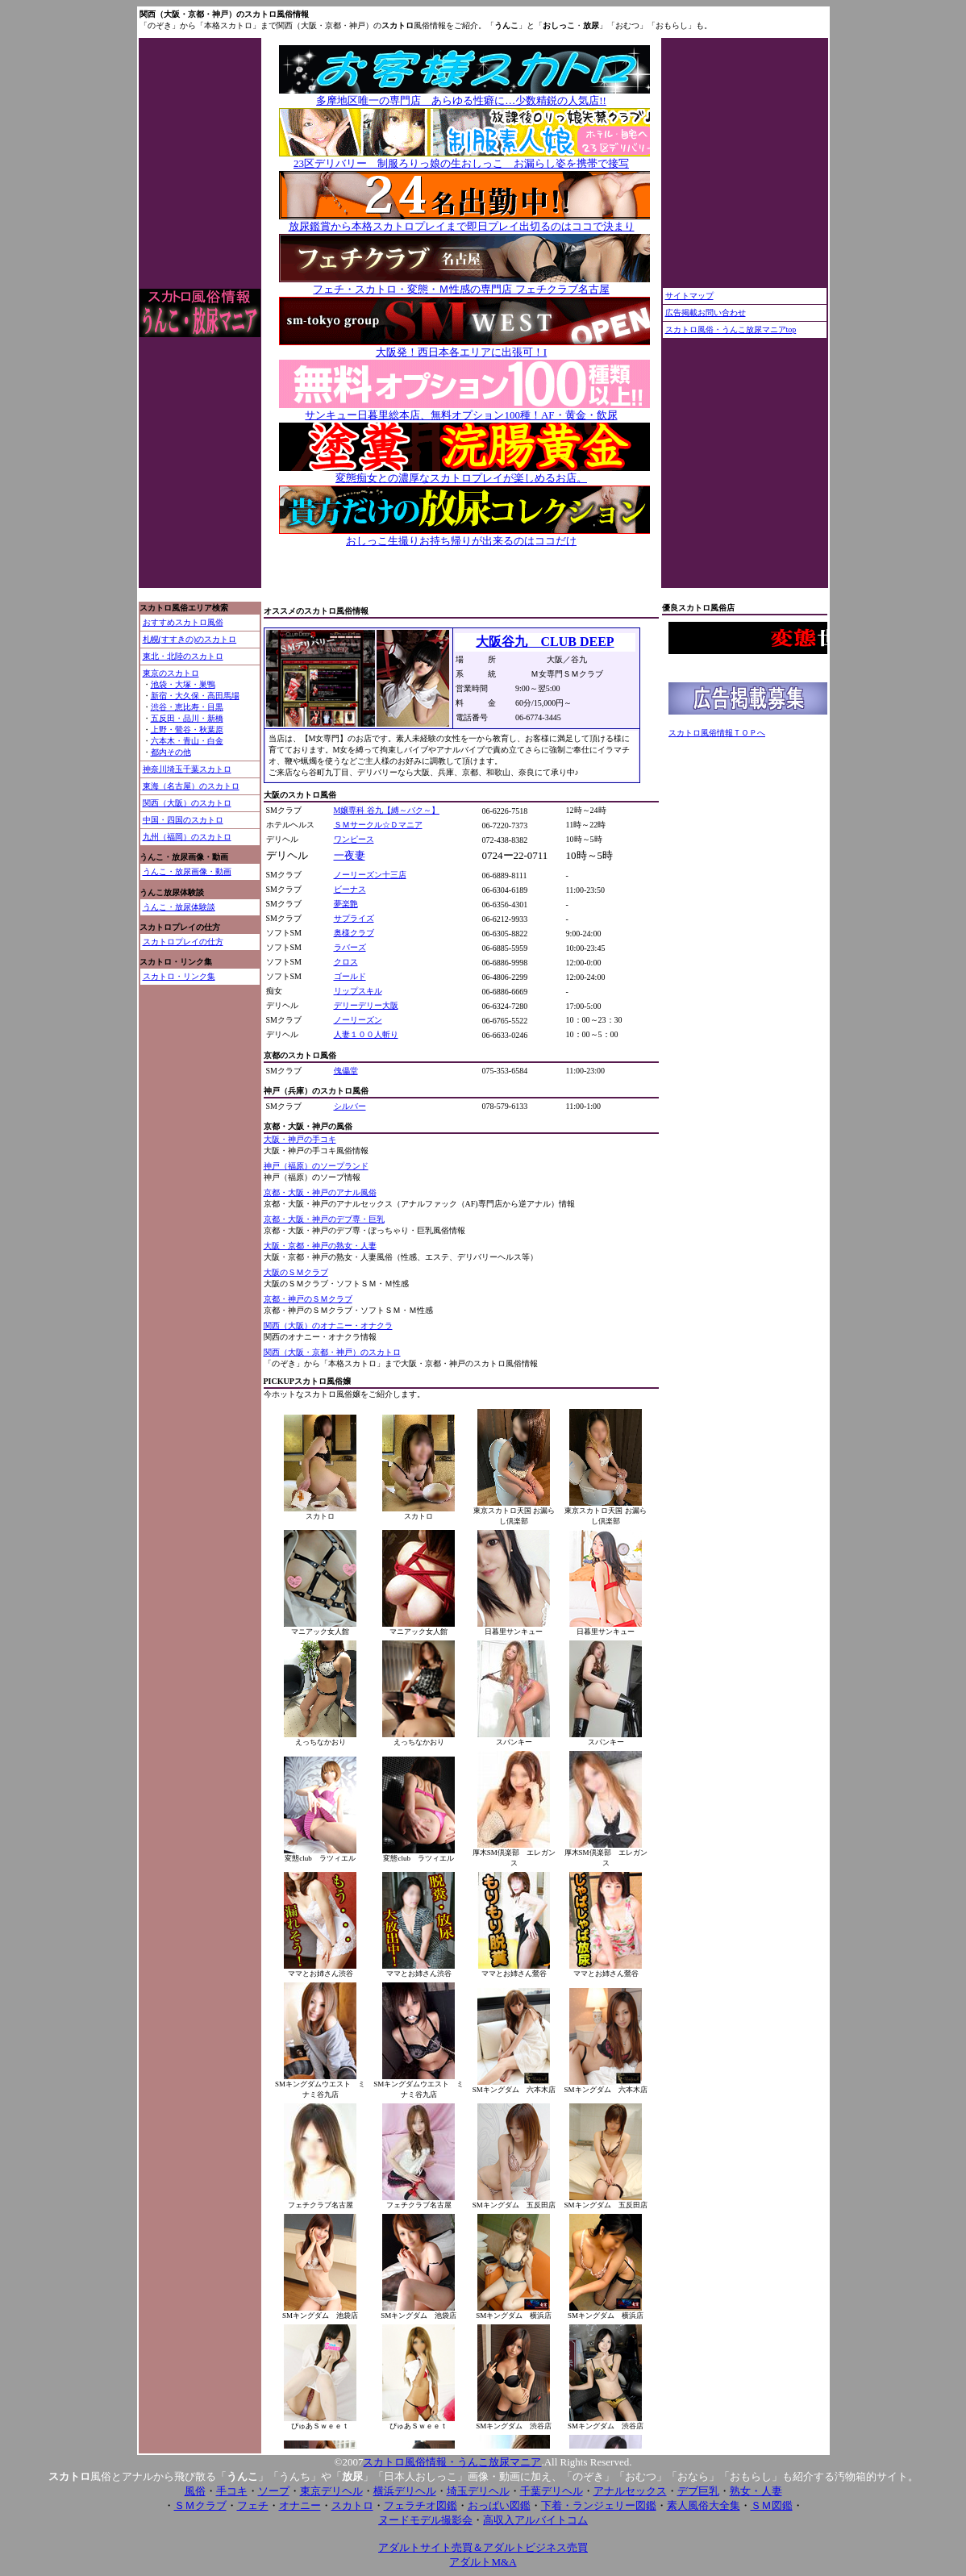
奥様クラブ (354, 932)
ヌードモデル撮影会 (425, 2520)
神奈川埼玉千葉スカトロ (187, 769)
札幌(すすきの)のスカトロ (190, 639)
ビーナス (350, 889)
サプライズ (354, 918)
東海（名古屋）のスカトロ (191, 786)
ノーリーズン (358, 1019)
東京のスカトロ (171, 673)
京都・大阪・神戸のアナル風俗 (320, 1192)
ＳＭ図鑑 (772, 2505)
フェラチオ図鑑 (420, 2505)
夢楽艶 (346, 903)
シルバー (350, 1106)
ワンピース (354, 839)
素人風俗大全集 (703, 2505)
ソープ (273, 2491)
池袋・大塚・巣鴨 (183, 684)
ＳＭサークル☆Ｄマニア (378, 824)
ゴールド (350, 976)
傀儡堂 (346, 1070)
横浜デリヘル (404, 2491)
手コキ (232, 2491)
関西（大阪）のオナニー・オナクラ (328, 1325)
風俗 (195, 2491)
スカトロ (352, 2505)
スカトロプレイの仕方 (183, 941)
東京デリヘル (331, 2491)
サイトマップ (689, 295)
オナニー (300, 2505)
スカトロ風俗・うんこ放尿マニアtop (731, 329)
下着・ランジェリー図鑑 (598, 2505)
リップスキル (358, 990)
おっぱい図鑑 (499, 2505)
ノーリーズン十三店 (370, 874)
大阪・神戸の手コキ (300, 1139)
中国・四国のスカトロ (183, 819)
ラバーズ (350, 947)
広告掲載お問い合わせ (705, 312)
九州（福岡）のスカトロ (187, 836)
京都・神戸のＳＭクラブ (308, 1298)
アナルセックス (630, 2491)
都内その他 (171, 752)
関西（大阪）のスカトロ (187, 802)
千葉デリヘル (551, 2491)
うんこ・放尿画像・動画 (187, 871)
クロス (346, 961)
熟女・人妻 (756, 2491)
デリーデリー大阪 (366, 1005)
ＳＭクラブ (200, 2505)
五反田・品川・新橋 (187, 718)
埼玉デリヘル (478, 2491)
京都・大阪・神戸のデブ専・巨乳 (324, 1219)
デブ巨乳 (698, 2491)
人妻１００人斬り (366, 1034)
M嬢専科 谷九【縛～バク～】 (386, 810)
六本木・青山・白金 (187, 740)
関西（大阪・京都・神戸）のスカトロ (332, 1352)
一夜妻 (349, 855)
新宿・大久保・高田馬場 (195, 695)
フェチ (253, 2505)
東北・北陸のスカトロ (183, 656)
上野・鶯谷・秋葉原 (187, 729)
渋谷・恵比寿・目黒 (187, 706)
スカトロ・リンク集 (179, 976)
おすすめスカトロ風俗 (183, 622)
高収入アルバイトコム (535, 2520)
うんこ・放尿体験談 (179, 906)
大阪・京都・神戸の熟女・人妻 (320, 1245)
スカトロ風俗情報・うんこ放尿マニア (452, 2462)
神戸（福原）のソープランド (316, 1165)
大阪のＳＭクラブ (296, 1272)
